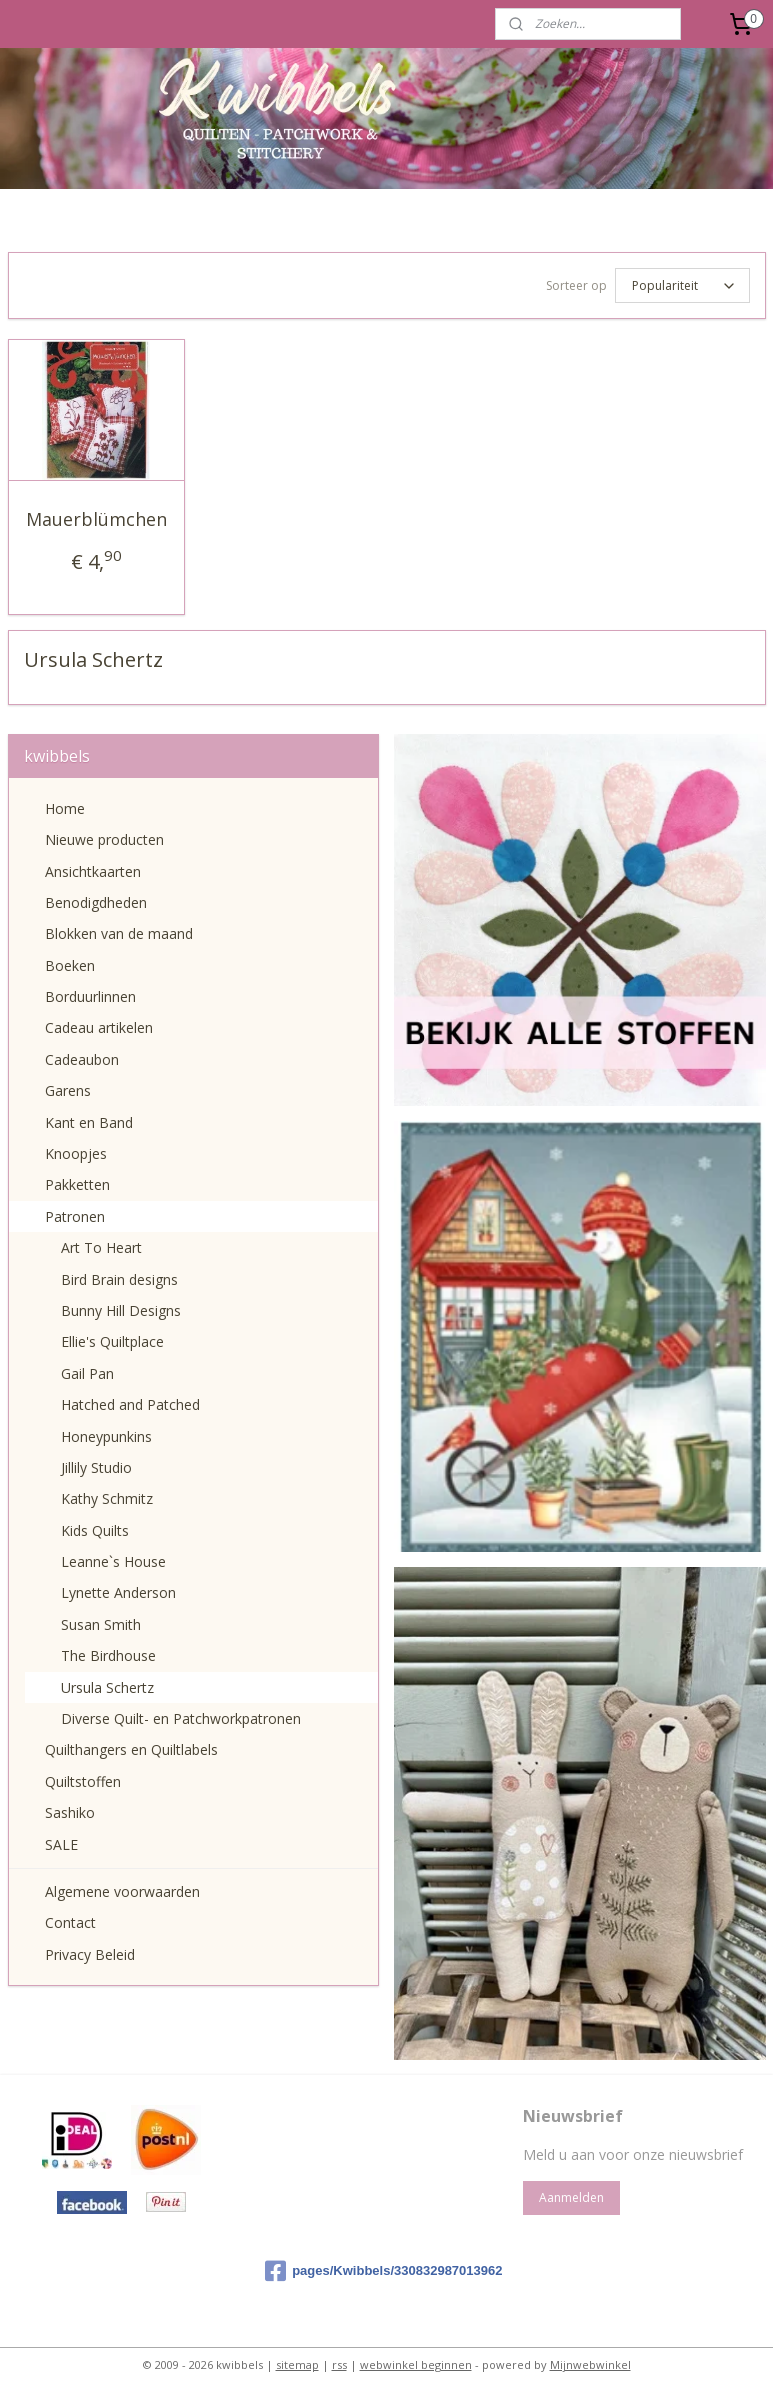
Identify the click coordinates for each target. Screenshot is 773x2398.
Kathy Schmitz (107, 1495)
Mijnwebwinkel (590, 2361)
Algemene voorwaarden (122, 1888)
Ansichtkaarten (93, 868)
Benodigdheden (96, 899)
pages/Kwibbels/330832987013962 (383, 2268)
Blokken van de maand (119, 930)
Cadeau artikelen (99, 1024)
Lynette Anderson (118, 1589)
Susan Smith (101, 1621)
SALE (61, 1841)
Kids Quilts (95, 1527)
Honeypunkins (106, 1433)
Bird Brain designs (119, 1276)
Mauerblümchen (96, 516)
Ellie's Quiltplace (112, 1338)
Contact (70, 1919)
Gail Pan (87, 1370)
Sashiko (70, 1809)
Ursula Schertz (107, 1684)
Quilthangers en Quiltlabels (131, 1746)
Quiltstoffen (83, 1778)
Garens (68, 1087)
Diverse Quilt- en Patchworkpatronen (181, 1715)
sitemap (297, 2361)
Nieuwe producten (104, 836)
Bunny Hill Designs (121, 1307)
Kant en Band (89, 1119)
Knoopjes (76, 1150)
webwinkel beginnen (416, 2361)
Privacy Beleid (90, 1951)
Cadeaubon (82, 1056)
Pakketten (77, 1181)
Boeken (70, 962)
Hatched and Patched (130, 1401)
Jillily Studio (96, 1464)
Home (65, 805)
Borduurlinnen (90, 993)
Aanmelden (571, 2194)
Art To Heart (101, 1244)
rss (339, 2361)
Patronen (75, 1213)
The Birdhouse (108, 1652)
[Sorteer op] (682, 284)
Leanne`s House (113, 1558)
